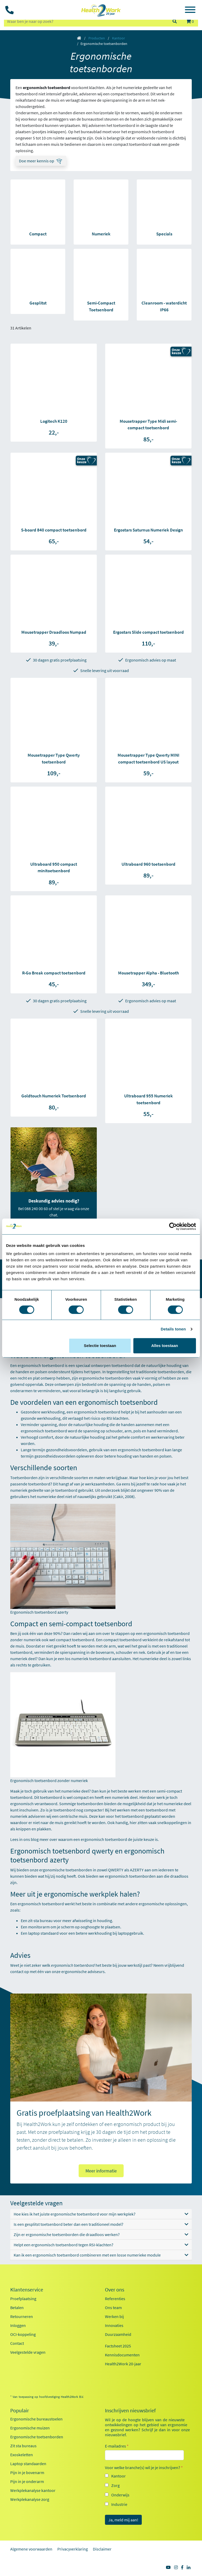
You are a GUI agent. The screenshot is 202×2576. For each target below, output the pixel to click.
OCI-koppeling (23, 2334)
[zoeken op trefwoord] (86, 21)
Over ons (114, 2289)
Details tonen (173, 1329)
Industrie (119, 2504)
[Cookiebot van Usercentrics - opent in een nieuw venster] (173, 1226)
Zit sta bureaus (23, 2445)
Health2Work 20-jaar (123, 2363)
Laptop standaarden (28, 2463)
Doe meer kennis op (36, 160)
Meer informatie (101, 2171)
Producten (96, 38)
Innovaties (114, 2325)
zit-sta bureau (40, 1920)
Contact (17, 2343)
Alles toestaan (164, 1345)
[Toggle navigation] (190, 10)
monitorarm (39, 1926)
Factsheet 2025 (118, 2345)
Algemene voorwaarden (31, 2549)
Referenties (115, 2298)
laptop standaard (43, 1933)
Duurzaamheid (118, 2334)
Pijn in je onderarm (27, 2481)
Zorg (115, 2485)
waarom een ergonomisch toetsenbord (92, 1839)
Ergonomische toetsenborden (36, 2436)
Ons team (113, 2307)
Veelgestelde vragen (28, 2352)
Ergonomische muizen (30, 2427)
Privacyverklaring (72, 2549)
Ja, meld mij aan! (123, 2519)
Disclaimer (102, 2549)
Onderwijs (120, 2494)
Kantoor (118, 38)
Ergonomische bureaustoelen (36, 2419)
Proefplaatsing (23, 2298)
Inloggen (18, 2325)
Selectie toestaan (100, 1345)
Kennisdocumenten (122, 2354)
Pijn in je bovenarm (27, 2472)
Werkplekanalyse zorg (29, 2499)
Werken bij (114, 2316)
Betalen (17, 2307)
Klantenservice (26, 2289)
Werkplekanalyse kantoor (32, 2490)
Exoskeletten (21, 2454)
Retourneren (21, 2316)
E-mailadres (117, 2446)
